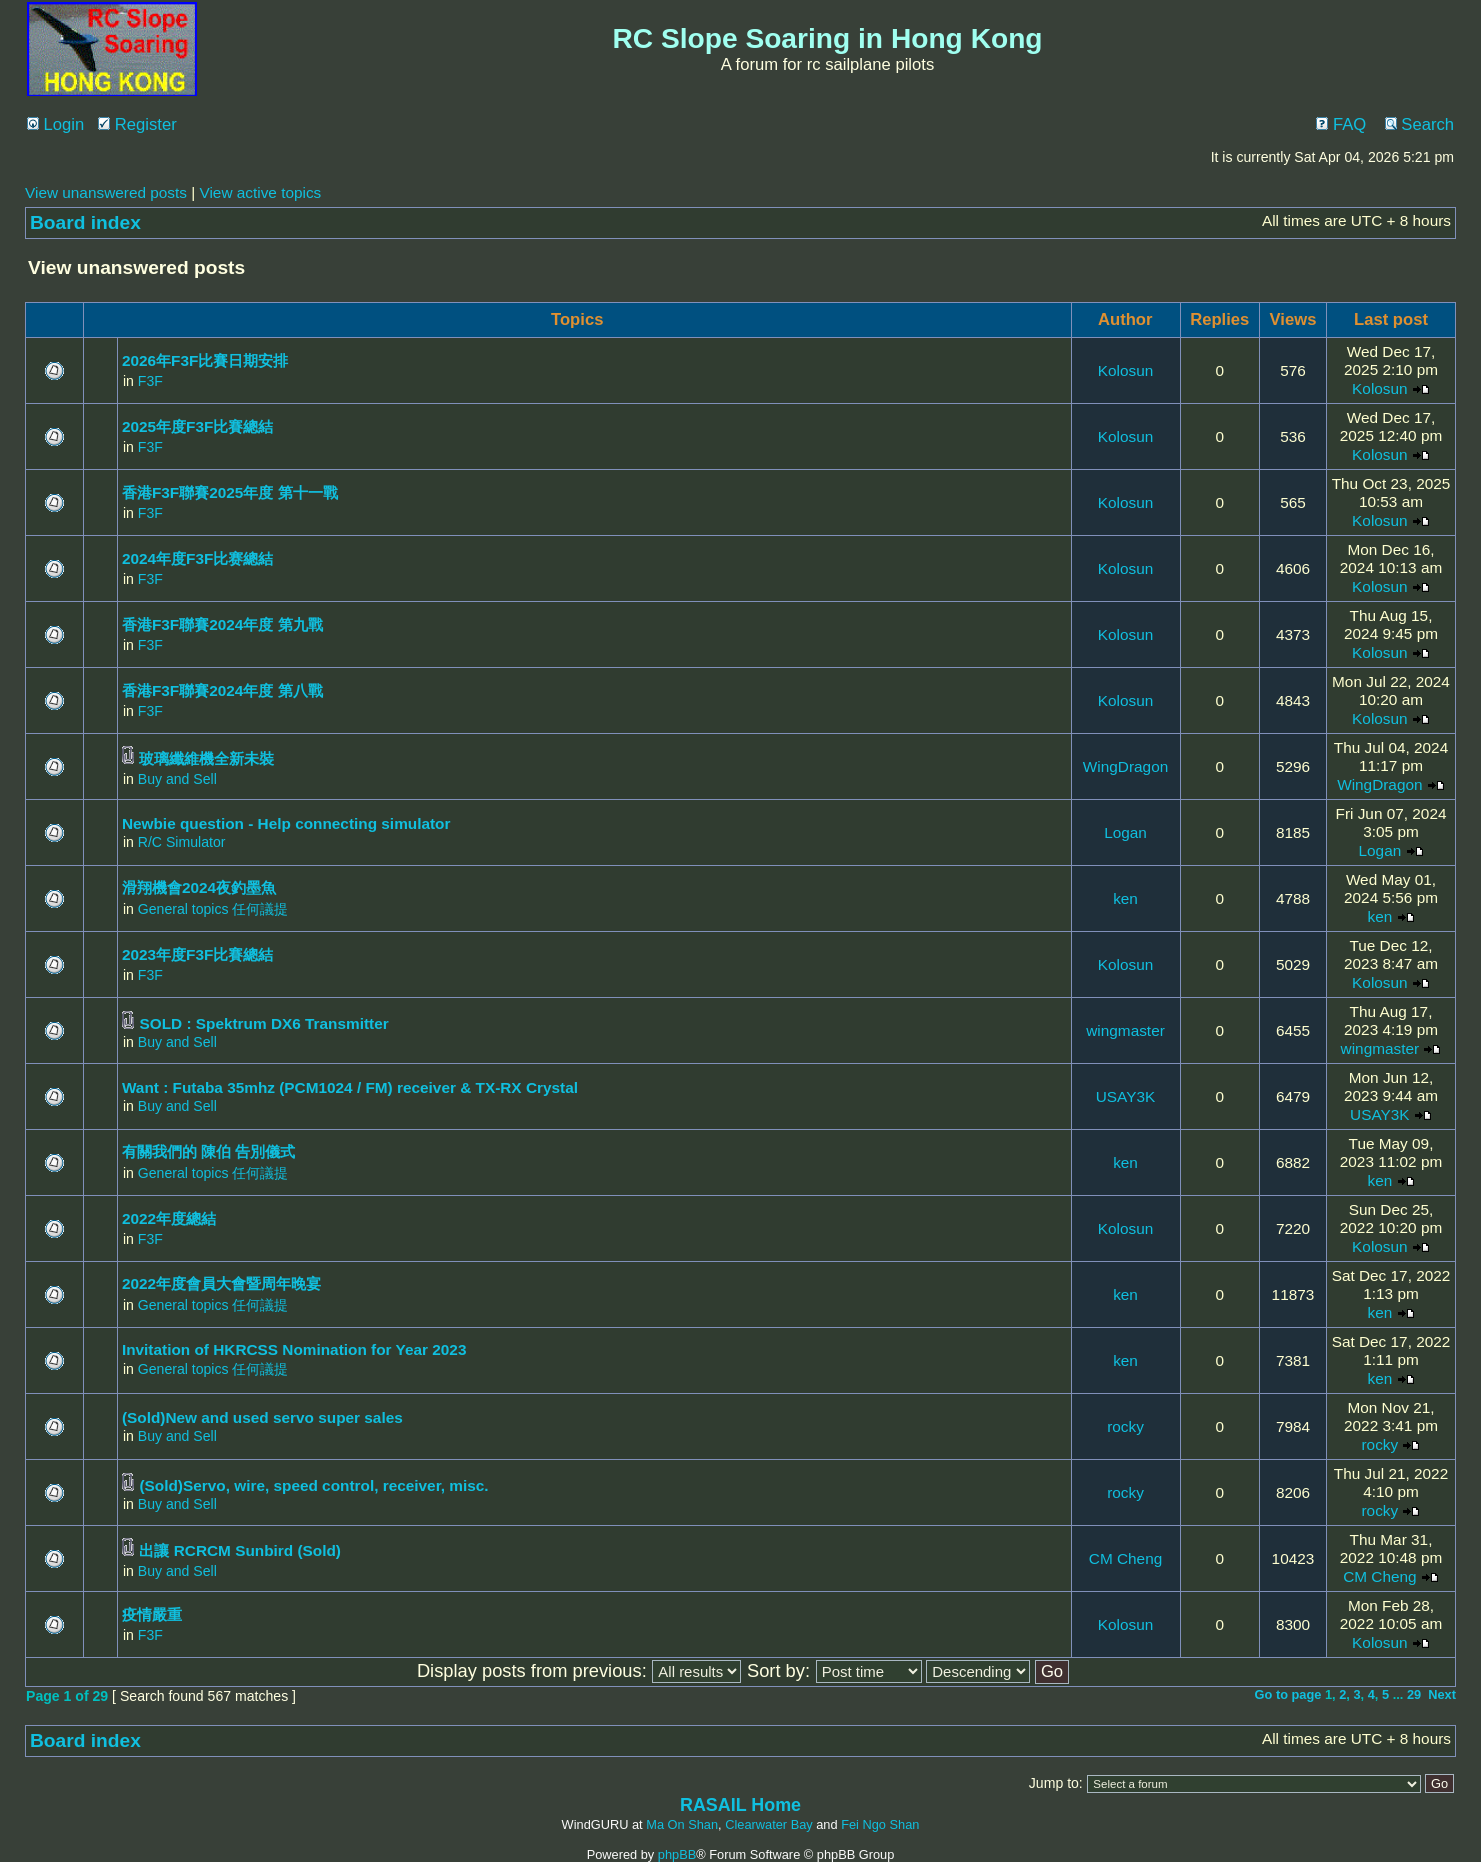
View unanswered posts (106, 192)
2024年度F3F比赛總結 (197, 558)
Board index (85, 222)
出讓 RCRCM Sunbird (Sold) (240, 1550)
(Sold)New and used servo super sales (262, 1417)
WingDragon (1125, 766)
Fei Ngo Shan (880, 1824)
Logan (1125, 832)
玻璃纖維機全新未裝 (206, 758)
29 (1414, 1694)
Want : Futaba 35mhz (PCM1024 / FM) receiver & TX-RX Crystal (350, 1087)
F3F (150, 381)
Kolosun (1126, 370)
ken (1125, 898)
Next (1442, 1694)
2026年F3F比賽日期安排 (205, 360)
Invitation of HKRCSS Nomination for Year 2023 (294, 1349)
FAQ (1341, 124)
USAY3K (1125, 1096)
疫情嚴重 (152, 1614)
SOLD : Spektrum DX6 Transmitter (263, 1023)
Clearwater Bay (768, 1824)
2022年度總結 (169, 1218)
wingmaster (1125, 1030)
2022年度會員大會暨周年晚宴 (221, 1283)
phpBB (677, 1854)
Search (1419, 124)
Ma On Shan (682, 1824)
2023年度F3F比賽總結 (197, 954)
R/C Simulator (182, 842)
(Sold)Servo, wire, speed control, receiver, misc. (313, 1485)
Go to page (1288, 1694)
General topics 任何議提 (213, 909)
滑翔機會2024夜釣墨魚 (199, 887)
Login (55, 124)
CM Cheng (1125, 1558)
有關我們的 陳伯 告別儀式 (209, 1151)
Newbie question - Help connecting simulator (286, 823)
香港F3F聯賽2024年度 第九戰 (222, 624)
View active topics (260, 192)
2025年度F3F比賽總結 (197, 426)
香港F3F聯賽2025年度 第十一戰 (230, 492)
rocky (1125, 1426)
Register (137, 124)
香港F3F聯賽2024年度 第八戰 (222, 690)
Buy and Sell (177, 779)
